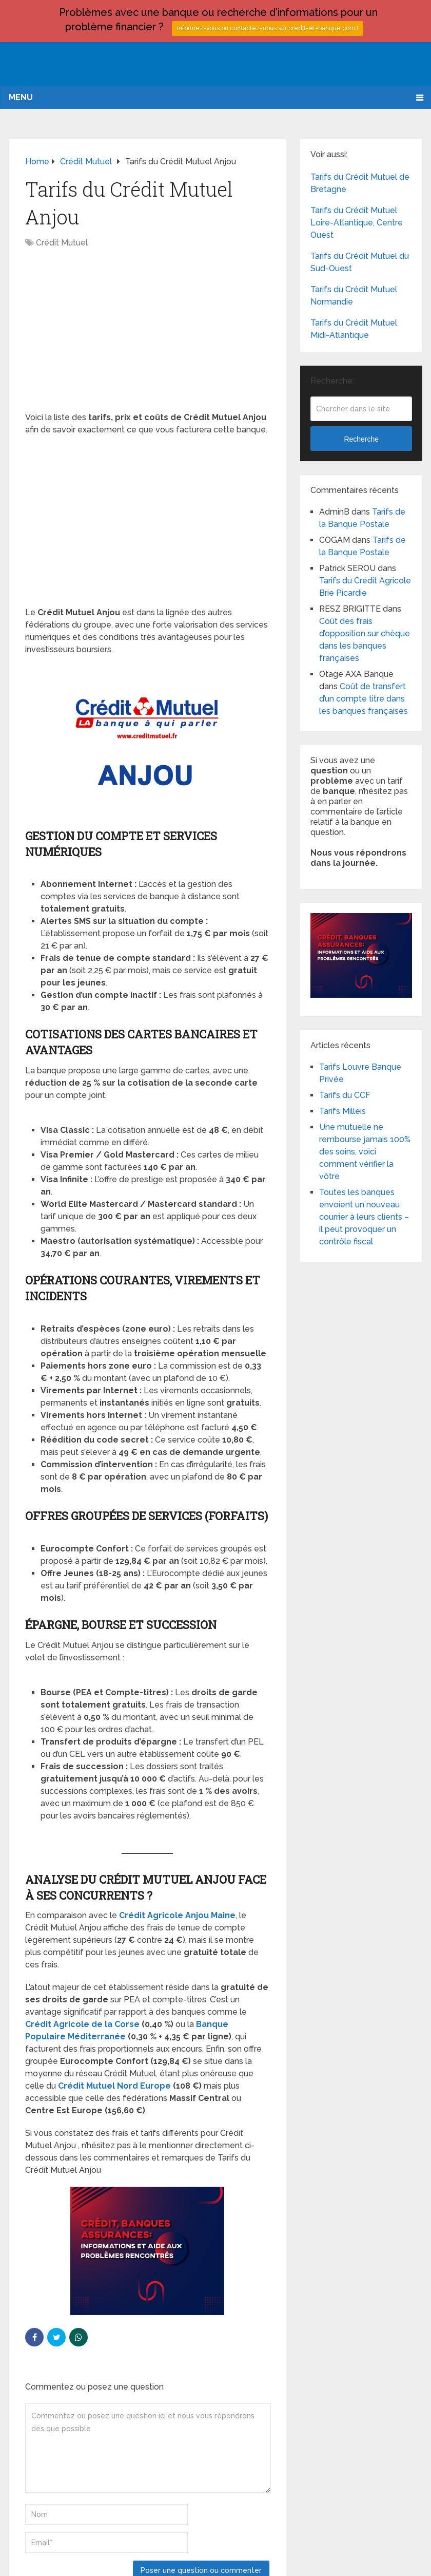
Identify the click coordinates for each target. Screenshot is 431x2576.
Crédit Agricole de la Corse (82, 2024)
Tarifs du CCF (344, 1095)
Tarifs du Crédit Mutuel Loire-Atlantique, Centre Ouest (356, 222)
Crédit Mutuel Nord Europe (114, 2086)
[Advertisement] (147, 335)
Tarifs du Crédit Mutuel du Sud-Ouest (359, 262)
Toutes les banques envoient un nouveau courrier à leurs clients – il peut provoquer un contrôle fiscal (364, 1216)
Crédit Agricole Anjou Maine (177, 1915)
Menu (21, 97)
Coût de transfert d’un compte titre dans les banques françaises (363, 698)
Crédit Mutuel (62, 243)
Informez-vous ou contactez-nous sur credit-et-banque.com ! (267, 28)
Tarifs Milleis (342, 1111)
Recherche (361, 439)
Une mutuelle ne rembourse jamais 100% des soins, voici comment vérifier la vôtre (364, 1151)
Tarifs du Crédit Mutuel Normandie (353, 296)
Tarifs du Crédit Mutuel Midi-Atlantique (353, 329)
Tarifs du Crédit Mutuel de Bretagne (359, 183)
